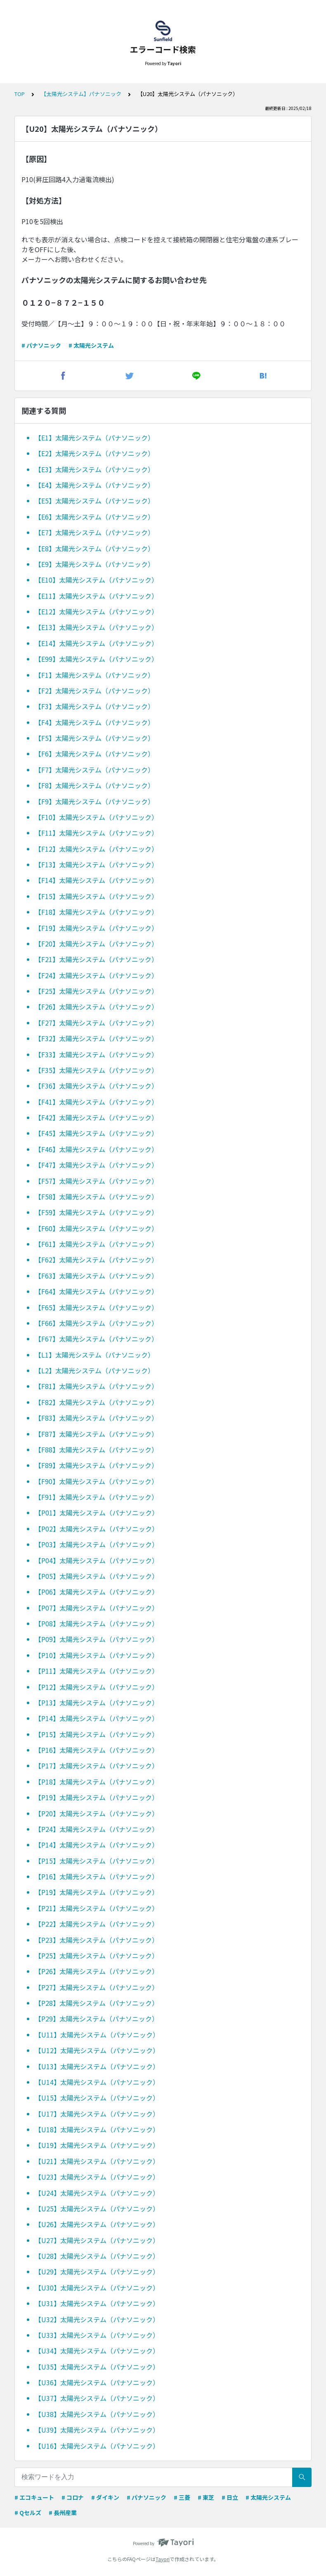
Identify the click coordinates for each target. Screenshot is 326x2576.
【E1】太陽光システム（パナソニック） (94, 438)
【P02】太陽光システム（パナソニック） (96, 1529)
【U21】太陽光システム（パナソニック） (97, 2161)
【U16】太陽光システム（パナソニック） (97, 2446)
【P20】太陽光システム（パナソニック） (96, 1813)
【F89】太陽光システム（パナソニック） (96, 1465)
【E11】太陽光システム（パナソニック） (96, 596)
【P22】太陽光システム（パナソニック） (96, 1924)
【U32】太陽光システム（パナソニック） (97, 2319)
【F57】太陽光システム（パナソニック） (96, 1181)
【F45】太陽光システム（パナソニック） (96, 1133)
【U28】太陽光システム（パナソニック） (97, 2256)
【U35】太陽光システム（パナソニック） (97, 2367)
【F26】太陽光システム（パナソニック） (96, 1007)
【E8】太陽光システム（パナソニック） (94, 548)
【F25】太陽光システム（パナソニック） (96, 991)
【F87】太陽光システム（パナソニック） (96, 1434)
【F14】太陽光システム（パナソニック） (96, 880)
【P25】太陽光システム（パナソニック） (96, 1955)
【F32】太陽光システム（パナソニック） (96, 1038)
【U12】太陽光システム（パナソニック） (97, 2050)
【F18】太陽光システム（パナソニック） (96, 912)
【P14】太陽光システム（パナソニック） (96, 1718)
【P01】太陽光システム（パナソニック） (96, 1512)
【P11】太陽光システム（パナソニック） (96, 1671)
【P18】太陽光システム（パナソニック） (96, 1782)
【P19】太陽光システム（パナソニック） (96, 1797)
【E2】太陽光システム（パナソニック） (94, 453)
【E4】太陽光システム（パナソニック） (94, 485)
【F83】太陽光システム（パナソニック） (96, 1418)
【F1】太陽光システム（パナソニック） (94, 675)
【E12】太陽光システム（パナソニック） (96, 611)
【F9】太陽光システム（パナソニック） (94, 801)
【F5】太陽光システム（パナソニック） (94, 738)
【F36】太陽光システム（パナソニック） (96, 1086)
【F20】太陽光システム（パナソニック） (96, 943)
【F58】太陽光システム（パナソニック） (96, 1196)
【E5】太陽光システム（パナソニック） (94, 501)
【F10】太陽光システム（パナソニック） (96, 817)
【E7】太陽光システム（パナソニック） (94, 532)
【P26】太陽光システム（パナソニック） (96, 1971)
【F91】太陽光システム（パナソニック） (96, 1497)
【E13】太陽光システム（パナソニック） (96, 627)
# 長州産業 (63, 2512)
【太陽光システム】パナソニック (81, 94)
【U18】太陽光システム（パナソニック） (97, 2129)
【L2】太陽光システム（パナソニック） (94, 1370)
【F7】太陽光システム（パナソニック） (94, 770)
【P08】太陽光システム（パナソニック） (96, 1623)
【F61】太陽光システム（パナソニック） (96, 1244)
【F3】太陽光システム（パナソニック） (94, 706)
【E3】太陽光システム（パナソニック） (94, 469)
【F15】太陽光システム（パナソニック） (96, 896)
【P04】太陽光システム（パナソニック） (96, 1560)
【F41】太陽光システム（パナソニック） (96, 1102)
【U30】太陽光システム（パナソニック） (97, 2288)
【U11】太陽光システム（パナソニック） (97, 2035)
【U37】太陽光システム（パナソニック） (97, 2398)
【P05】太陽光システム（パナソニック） (96, 1576)
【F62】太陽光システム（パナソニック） (96, 1260)
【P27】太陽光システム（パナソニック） (96, 1987)
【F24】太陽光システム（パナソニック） (96, 975)
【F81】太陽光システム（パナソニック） (96, 1386)
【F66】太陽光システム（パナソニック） (96, 1323)
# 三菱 (182, 2497)
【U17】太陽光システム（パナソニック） (97, 2114)
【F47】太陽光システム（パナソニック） (96, 1165)
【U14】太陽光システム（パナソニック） (97, 2082)
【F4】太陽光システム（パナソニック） (94, 722)
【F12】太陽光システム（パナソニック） (96, 849)
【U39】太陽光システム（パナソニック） (97, 2430)
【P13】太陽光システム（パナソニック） (96, 1702)
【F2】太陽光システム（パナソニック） (94, 691)
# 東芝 (206, 2497)
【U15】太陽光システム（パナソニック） (97, 2098)
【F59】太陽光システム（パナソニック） (96, 1212)
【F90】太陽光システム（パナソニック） (96, 1481)
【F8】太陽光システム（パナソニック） (94, 785)
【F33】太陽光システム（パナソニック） (96, 1054)
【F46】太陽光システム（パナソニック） (96, 1149)
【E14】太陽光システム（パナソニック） (96, 643)
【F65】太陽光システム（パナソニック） (96, 1307)
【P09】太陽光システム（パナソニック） (96, 1639)
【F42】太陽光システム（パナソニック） (96, 1117)
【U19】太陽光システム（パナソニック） (97, 2145)
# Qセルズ (27, 2512)
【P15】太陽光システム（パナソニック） (96, 1734)
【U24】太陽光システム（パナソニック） (97, 2193)
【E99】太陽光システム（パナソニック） (96, 659)
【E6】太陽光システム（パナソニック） (94, 517)
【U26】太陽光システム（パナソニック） (97, 2224)
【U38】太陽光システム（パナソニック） (97, 2414)
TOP (19, 94)
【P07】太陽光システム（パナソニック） (96, 1608)
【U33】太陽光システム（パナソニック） (97, 2335)
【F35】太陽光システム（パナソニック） (96, 1070)
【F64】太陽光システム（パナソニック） (96, 1291)
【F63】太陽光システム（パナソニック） (96, 1276)
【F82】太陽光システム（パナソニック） (96, 1402)
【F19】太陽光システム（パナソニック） (96, 928)
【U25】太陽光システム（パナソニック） (97, 2208)
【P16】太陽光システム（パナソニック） (96, 1750)
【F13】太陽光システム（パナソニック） (96, 864)
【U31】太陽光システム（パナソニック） (97, 2303)
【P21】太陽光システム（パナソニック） (96, 1908)
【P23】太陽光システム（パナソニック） (96, 1940)
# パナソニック (41, 345)
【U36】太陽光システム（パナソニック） (97, 2382)
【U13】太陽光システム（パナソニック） (97, 2066)
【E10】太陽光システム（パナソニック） (96, 580)
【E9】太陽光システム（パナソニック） (94, 564)
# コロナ (72, 2497)
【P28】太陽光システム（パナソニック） (96, 2003)
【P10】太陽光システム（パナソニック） (96, 1655)
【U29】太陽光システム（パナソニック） (97, 2271)
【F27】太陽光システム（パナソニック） (96, 1023)
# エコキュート (34, 2497)
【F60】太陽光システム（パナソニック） (96, 1228)
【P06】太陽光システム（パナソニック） (96, 1592)
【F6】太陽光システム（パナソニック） (94, 754)
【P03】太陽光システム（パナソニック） (96, 1544)
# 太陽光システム (91, 345)
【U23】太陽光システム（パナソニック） (97, 2177)
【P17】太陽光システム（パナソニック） (96, 1765)
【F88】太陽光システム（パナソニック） (96, 1449)
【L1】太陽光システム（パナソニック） (94, 1355)
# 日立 (230, 2497)
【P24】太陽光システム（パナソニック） (96, 1829)
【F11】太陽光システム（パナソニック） (96, 833)
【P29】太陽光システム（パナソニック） (96, 2018)
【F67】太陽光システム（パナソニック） (96, 1339)
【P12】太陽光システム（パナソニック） (96, 1687)
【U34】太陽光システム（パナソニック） (97, 2351)
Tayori (163, 2558)
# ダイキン (105, 2497)
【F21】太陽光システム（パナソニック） (96, 959)
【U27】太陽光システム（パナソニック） (97, 2240)
